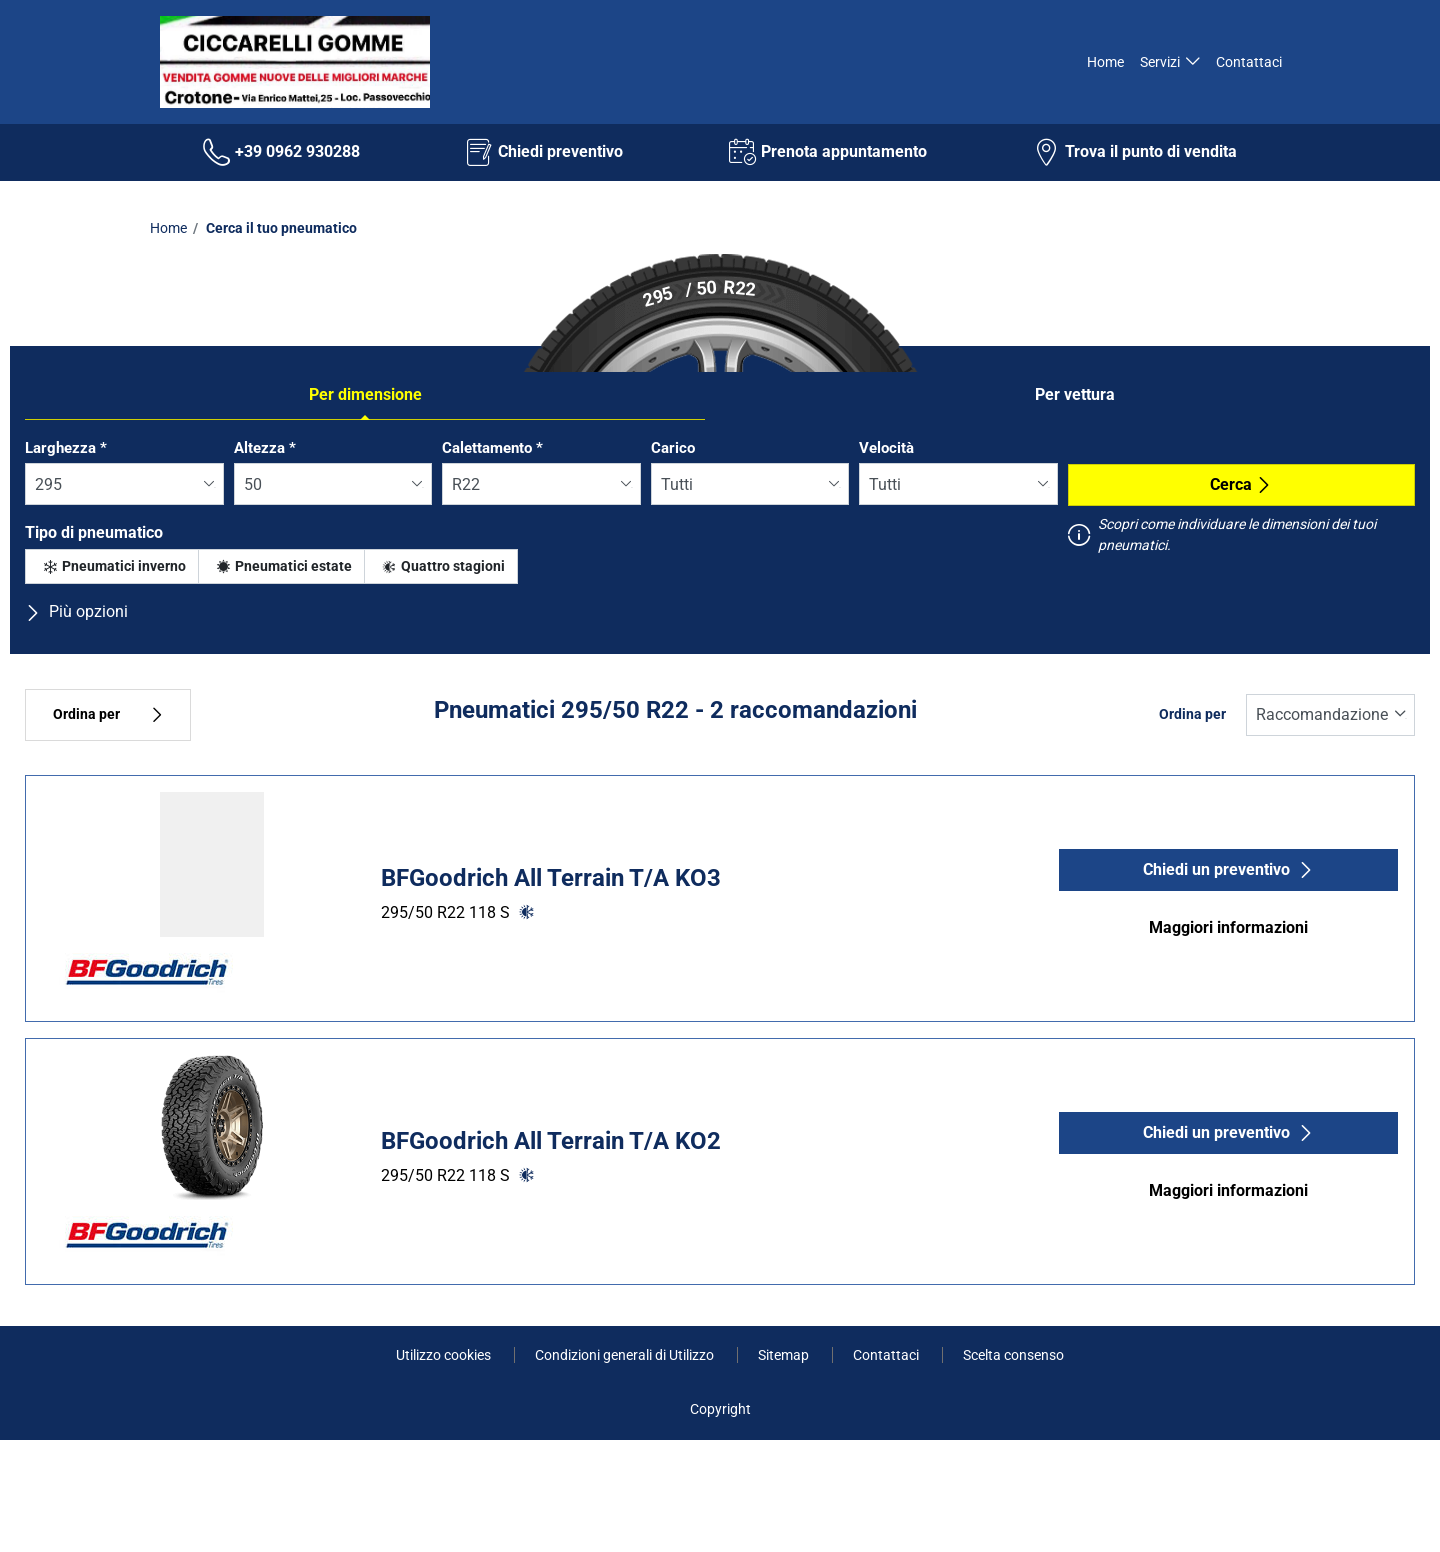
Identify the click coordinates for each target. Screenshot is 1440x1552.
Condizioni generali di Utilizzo (626, 1355)
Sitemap (785, 1355)
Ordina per (108, 714)
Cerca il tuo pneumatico (280, 228)
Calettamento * (492, 448)
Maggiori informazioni (1228, 927)
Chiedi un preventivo (1228, 869)
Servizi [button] (1160, 62)
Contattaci (1249, 62)
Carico (673, 448)
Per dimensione (365, 394)
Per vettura (1075, 394)
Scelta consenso (1013, 1355)
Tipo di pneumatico (94, 532)
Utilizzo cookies (445, 1355)
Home (1104, 62)
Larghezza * (66, 448)
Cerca (1241, 484)
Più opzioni (76, 611)
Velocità (886, 448)
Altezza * (265, 448)
